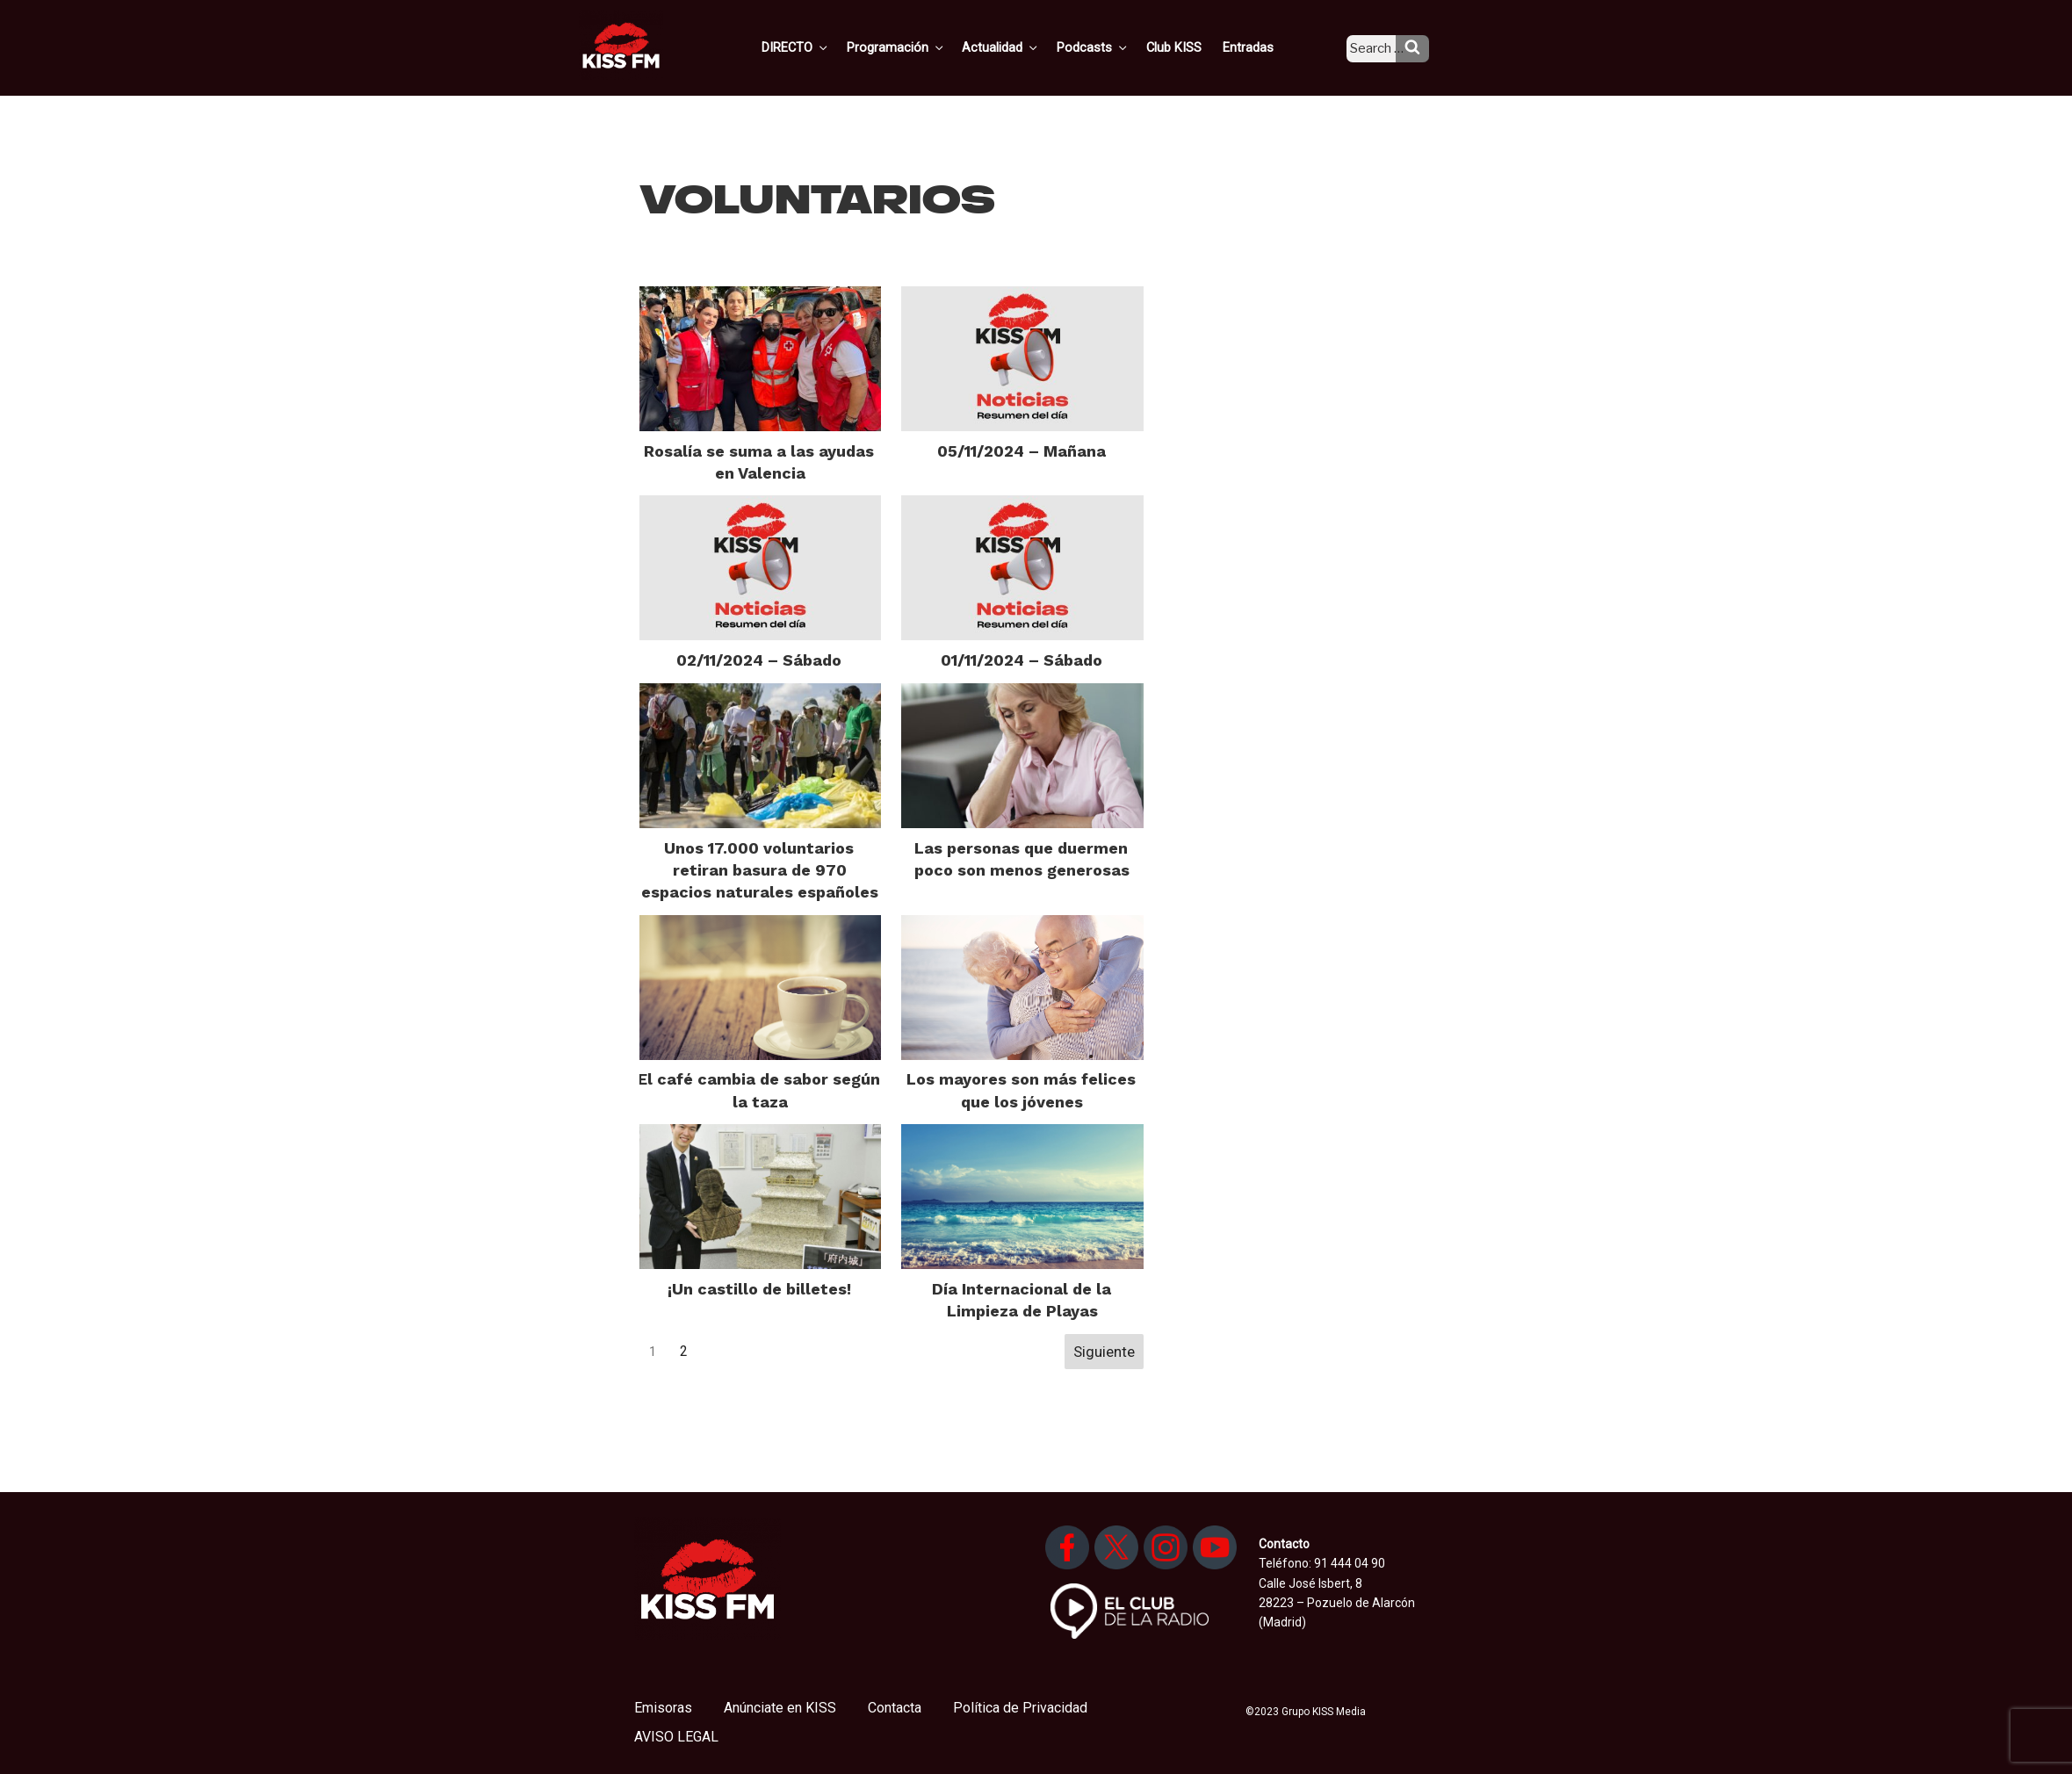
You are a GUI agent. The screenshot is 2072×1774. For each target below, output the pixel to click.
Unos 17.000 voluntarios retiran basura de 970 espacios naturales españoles (759, 870)
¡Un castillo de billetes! (759, 1289)
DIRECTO (824, 47)
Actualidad (1023, 47)
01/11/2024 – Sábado (1021, 660)
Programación (922, 47)
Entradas (1260, 47)
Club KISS (1188, 47)
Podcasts (1112, 47)
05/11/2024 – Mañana (1021, 451)
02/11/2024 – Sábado (758, 660)
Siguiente (1104, 1351)
